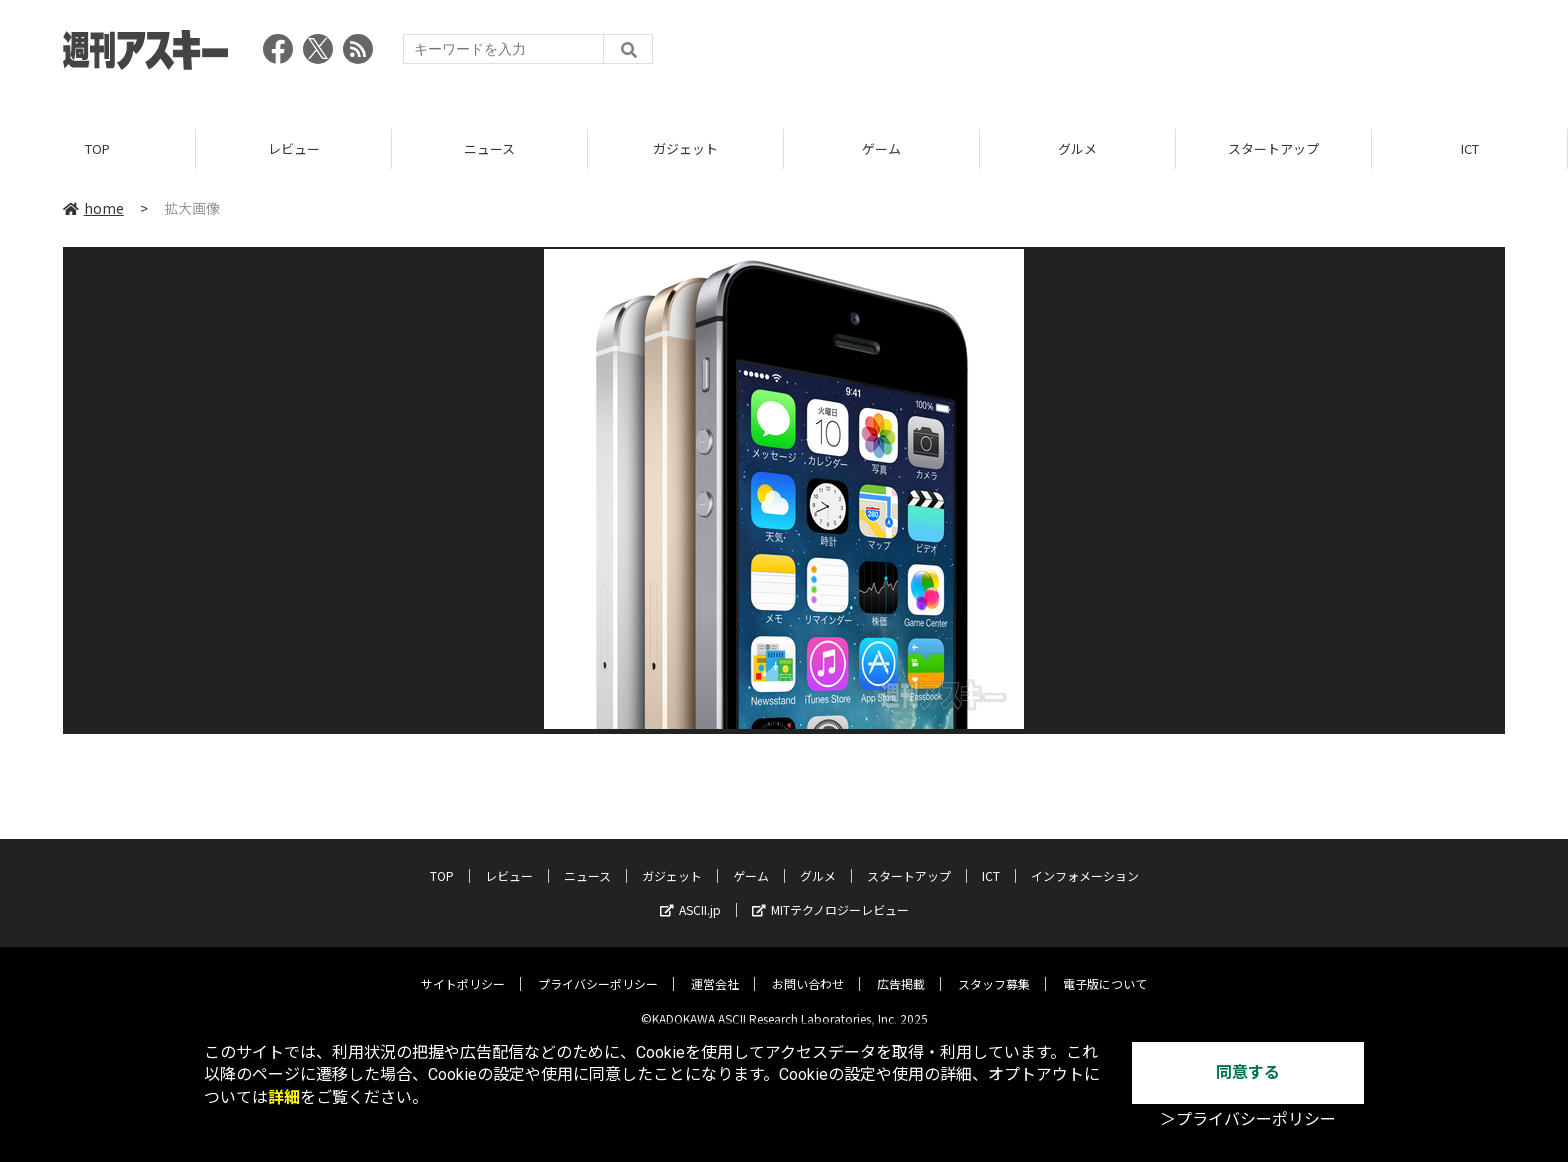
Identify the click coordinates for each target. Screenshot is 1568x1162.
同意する (1248, 1072)
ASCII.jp (690, 895)
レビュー (294, 149)
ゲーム (881, 149)
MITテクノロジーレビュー (830, 895)
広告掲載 (901, 969)
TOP (97, 149)
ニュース (489, 149)
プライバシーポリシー (598, 969)
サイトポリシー (463, 969)
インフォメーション (1085, 861)
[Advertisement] (1141, 55)
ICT (1470, 149)
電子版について (1105, 969)
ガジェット (685, 149)
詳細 (284, 1097)
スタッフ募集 (994, 969)
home (93, 209)
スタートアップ (1273, 149)
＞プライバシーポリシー (1248, 1119)
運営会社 (715, 969)
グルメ (1077, 149)
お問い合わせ (808, 969)
